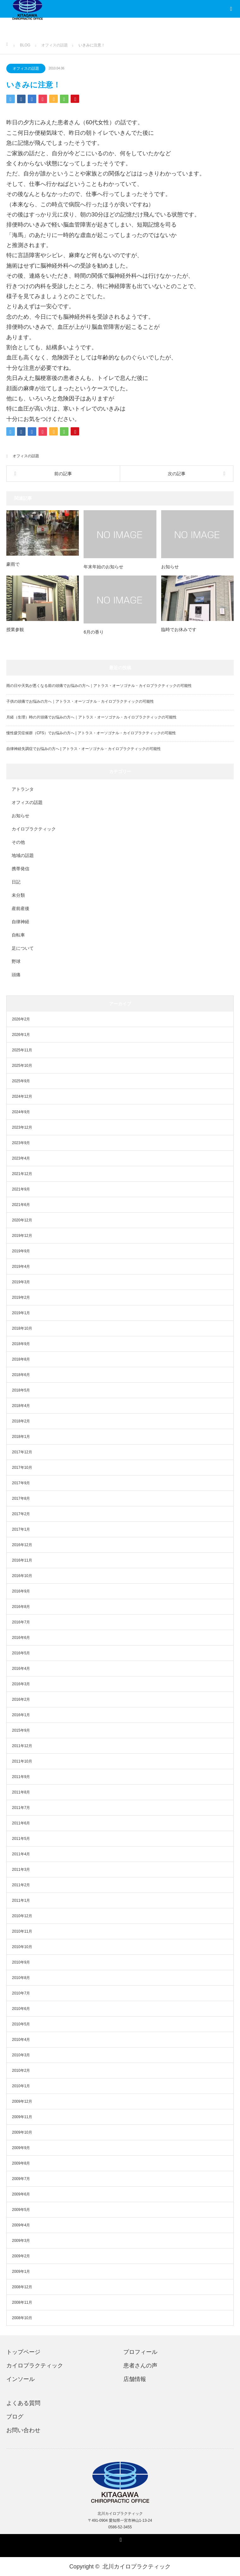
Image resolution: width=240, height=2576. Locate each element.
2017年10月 (22, 1467)
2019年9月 (21, 1251)
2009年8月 (21, 2163)
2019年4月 (21, 1266)
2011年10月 (22, 1761)
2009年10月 (22, 2132)
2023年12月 (22, 1127)
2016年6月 (21, 1637)
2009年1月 (21, 2271)
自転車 (18, 934)
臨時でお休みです (178, 629)
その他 (18, 842)
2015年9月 (21, 1730)
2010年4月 (21, 2039)
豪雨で (13, 564)
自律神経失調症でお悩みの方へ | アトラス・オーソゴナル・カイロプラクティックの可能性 (83, 749)
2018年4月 (21, 1405)
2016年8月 (21, 1606)
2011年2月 (21, 1885)
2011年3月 (21, 1869)
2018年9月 (21, 1344)
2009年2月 (21, 2256)
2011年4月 (21, 1854)
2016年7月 (21, 1622)
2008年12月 (22, 2287)
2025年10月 (22, 1065)
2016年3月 (21, 1684)
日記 (16, 881)
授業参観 (15, 629)
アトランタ (23, 789)
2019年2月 (21, 1297)
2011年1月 (21, 1900)
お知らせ (170, 566)
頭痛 (16, 974)
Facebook (120, 2539)
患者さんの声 (140, 2365)
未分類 (18, 895)
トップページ (23, 2352)
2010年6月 (21, 2008)
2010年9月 (21, 1962)
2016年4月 (21, 1668)
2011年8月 (21, 1792)
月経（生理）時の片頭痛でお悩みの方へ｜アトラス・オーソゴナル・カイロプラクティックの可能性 (91, 717)
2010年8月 (21, 1978)
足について (23, 948)
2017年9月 (21, 1483)
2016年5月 (21, 1653)
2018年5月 (21, 1390)
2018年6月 (21, 1375)
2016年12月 (22, 1545)
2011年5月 (21, 1838)
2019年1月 (21, 1313)
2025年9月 (21, 1081)
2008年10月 (22, 2318)
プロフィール (140, 2352)
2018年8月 (21, 1359)
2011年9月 (21, 1777)
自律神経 (20, 921)
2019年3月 (21, 1282)
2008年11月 (22, 2302)
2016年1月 (21, 1715)
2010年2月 (21, 2070)
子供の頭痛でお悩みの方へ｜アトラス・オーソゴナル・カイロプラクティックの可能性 (80, 701)
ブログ (14, 2417)
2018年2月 (21, 1421)
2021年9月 (21, 1189)
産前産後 (20, 908)
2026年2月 (21, 1019)
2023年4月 (21, 1158)
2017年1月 (21, 1529)
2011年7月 (21, 1807)
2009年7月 (21, 2179)
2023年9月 (21, 1143)
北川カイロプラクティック (136, 2566)
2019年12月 (22, 1235)
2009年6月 (21, 2194)
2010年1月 (21, 2086)
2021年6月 (21, 1204)
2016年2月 (21, 1699)
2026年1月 (21, 1034)
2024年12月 (22, 1096)
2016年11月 (22, 1560)
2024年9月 (21, 1112)
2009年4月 (21, 2225)
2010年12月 (22, 1916)
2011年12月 (22, 1746)
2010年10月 (22, 1947)
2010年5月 (21, 2024)
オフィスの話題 (26, 68)
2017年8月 (21, 1498)
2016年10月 (22, 1576)
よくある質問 (23, 2403)
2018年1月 (21, 1436)
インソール (20, 2379)
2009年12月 (22, 2101)
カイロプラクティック (34, 828)
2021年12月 (22, 1174)
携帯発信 (20, 868)
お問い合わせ (23, 2430)
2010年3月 (21, 2055)
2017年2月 (21, 1514)
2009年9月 (21, 2148)
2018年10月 (22, 1328)
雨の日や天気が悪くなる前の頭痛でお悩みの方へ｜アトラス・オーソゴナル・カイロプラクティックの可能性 (99, 685)
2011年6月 (21, 1823)
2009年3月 (21, 2240)
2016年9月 (21, 1591)
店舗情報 (134, 2379)
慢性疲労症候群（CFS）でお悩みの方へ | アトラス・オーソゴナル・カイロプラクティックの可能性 (91, 733)
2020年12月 (22, 1220)
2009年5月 (21, 2209)
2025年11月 (22, 1050)
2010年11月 (22, 1931)
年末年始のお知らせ (103, 566)
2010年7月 (21, 1993)
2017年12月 (22, 1452)
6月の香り (94, 632)
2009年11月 (22, 2117)
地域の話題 (23, 855)
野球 (16, 961)
